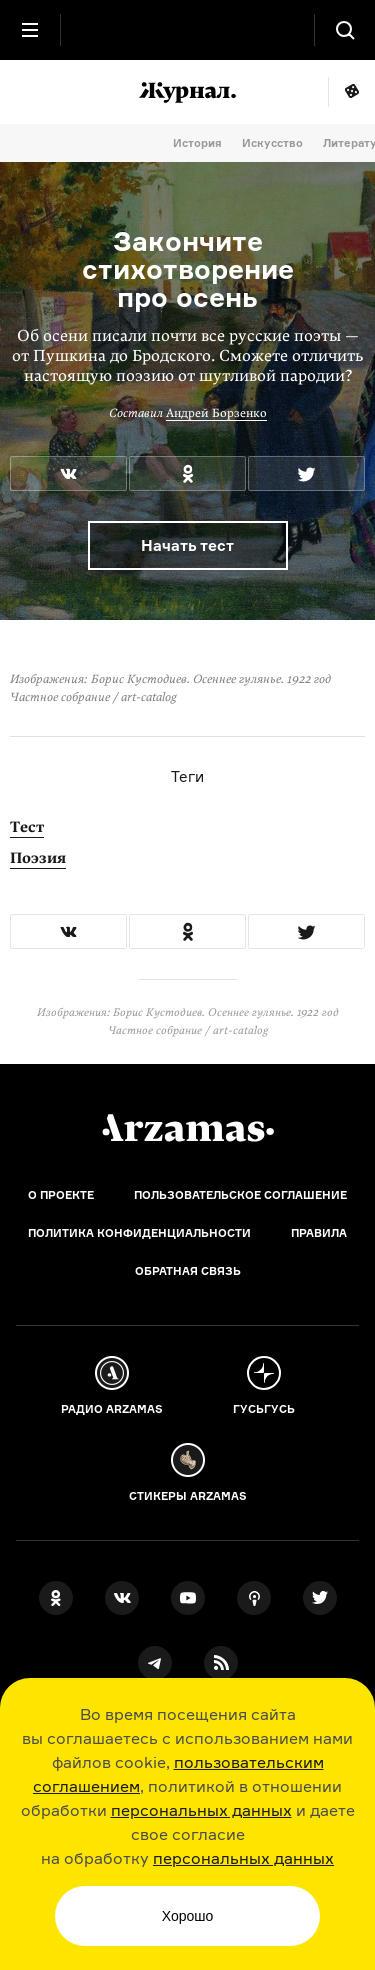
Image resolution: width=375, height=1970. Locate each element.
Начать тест (187, 545)
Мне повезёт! (351, 92)
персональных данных (201, 1810)
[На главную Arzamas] (188, 30)
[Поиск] (345, 30)
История (197, 143)
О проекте (61, 1195)
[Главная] (188, 1128)
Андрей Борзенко (216, 413)
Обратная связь (188, 1271)
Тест (27, 827)
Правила (319, 1233)
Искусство (272, 143)
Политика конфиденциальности (139, 1233)
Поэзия (38, 858)
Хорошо (188, 1916)
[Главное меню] (30, 30)
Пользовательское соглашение (240, 1195)
